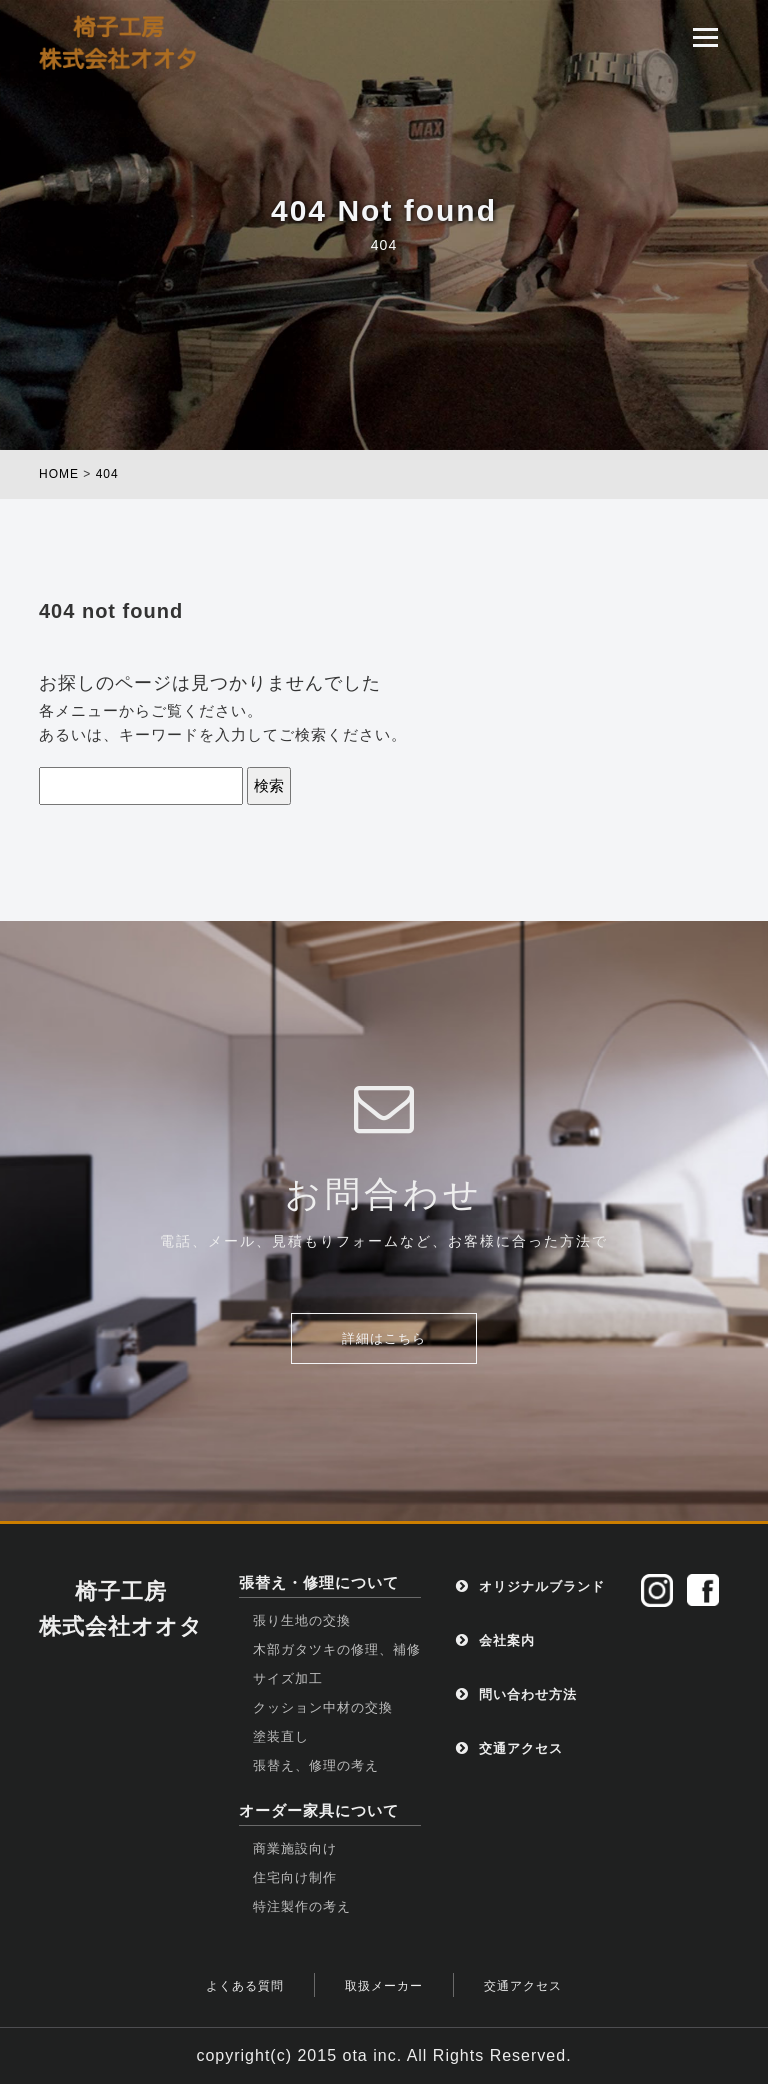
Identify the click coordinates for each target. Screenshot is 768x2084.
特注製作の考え (302, 1906)
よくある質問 (245, 1986)
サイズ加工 (288, 1678)
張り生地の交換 (302, 1620)
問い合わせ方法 (516, 1694)
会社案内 (495, 1640)
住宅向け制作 (295, 1877)
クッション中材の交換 (323, 1707)
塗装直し (281, 1736)
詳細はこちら (384, 1338)
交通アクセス (509, 1748)
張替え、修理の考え (316, 1765)
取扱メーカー (384, 1986)
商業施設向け (295, 1848)
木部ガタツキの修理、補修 (337, 1649)
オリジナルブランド (530, 1586)
